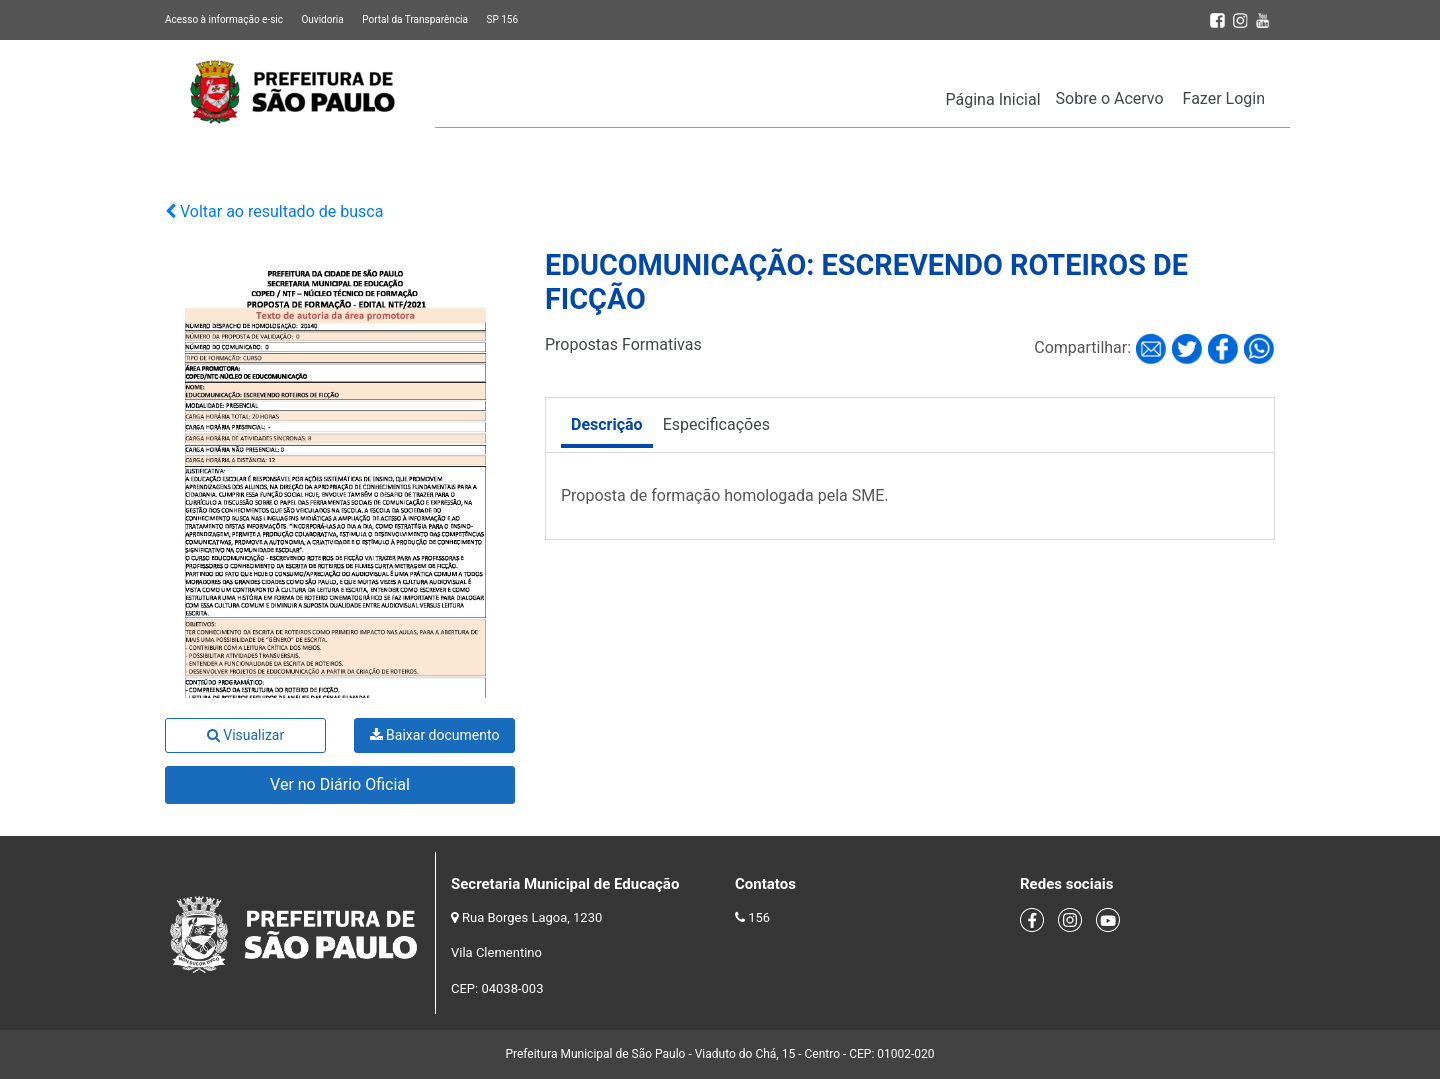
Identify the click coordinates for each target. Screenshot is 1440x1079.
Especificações (716, 424)
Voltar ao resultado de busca (274, 211)
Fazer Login (1224, 98)
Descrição (607, 424)
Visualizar (245, 735)
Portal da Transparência (415, 19)
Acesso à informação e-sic (224, 19)
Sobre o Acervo (1110, 98)
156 (759, 917)
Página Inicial (993, 99)
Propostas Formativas (623, 344)
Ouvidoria (322, 19)
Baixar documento (435, 735)
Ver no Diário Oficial (340, 784)
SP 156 (502, 19)
